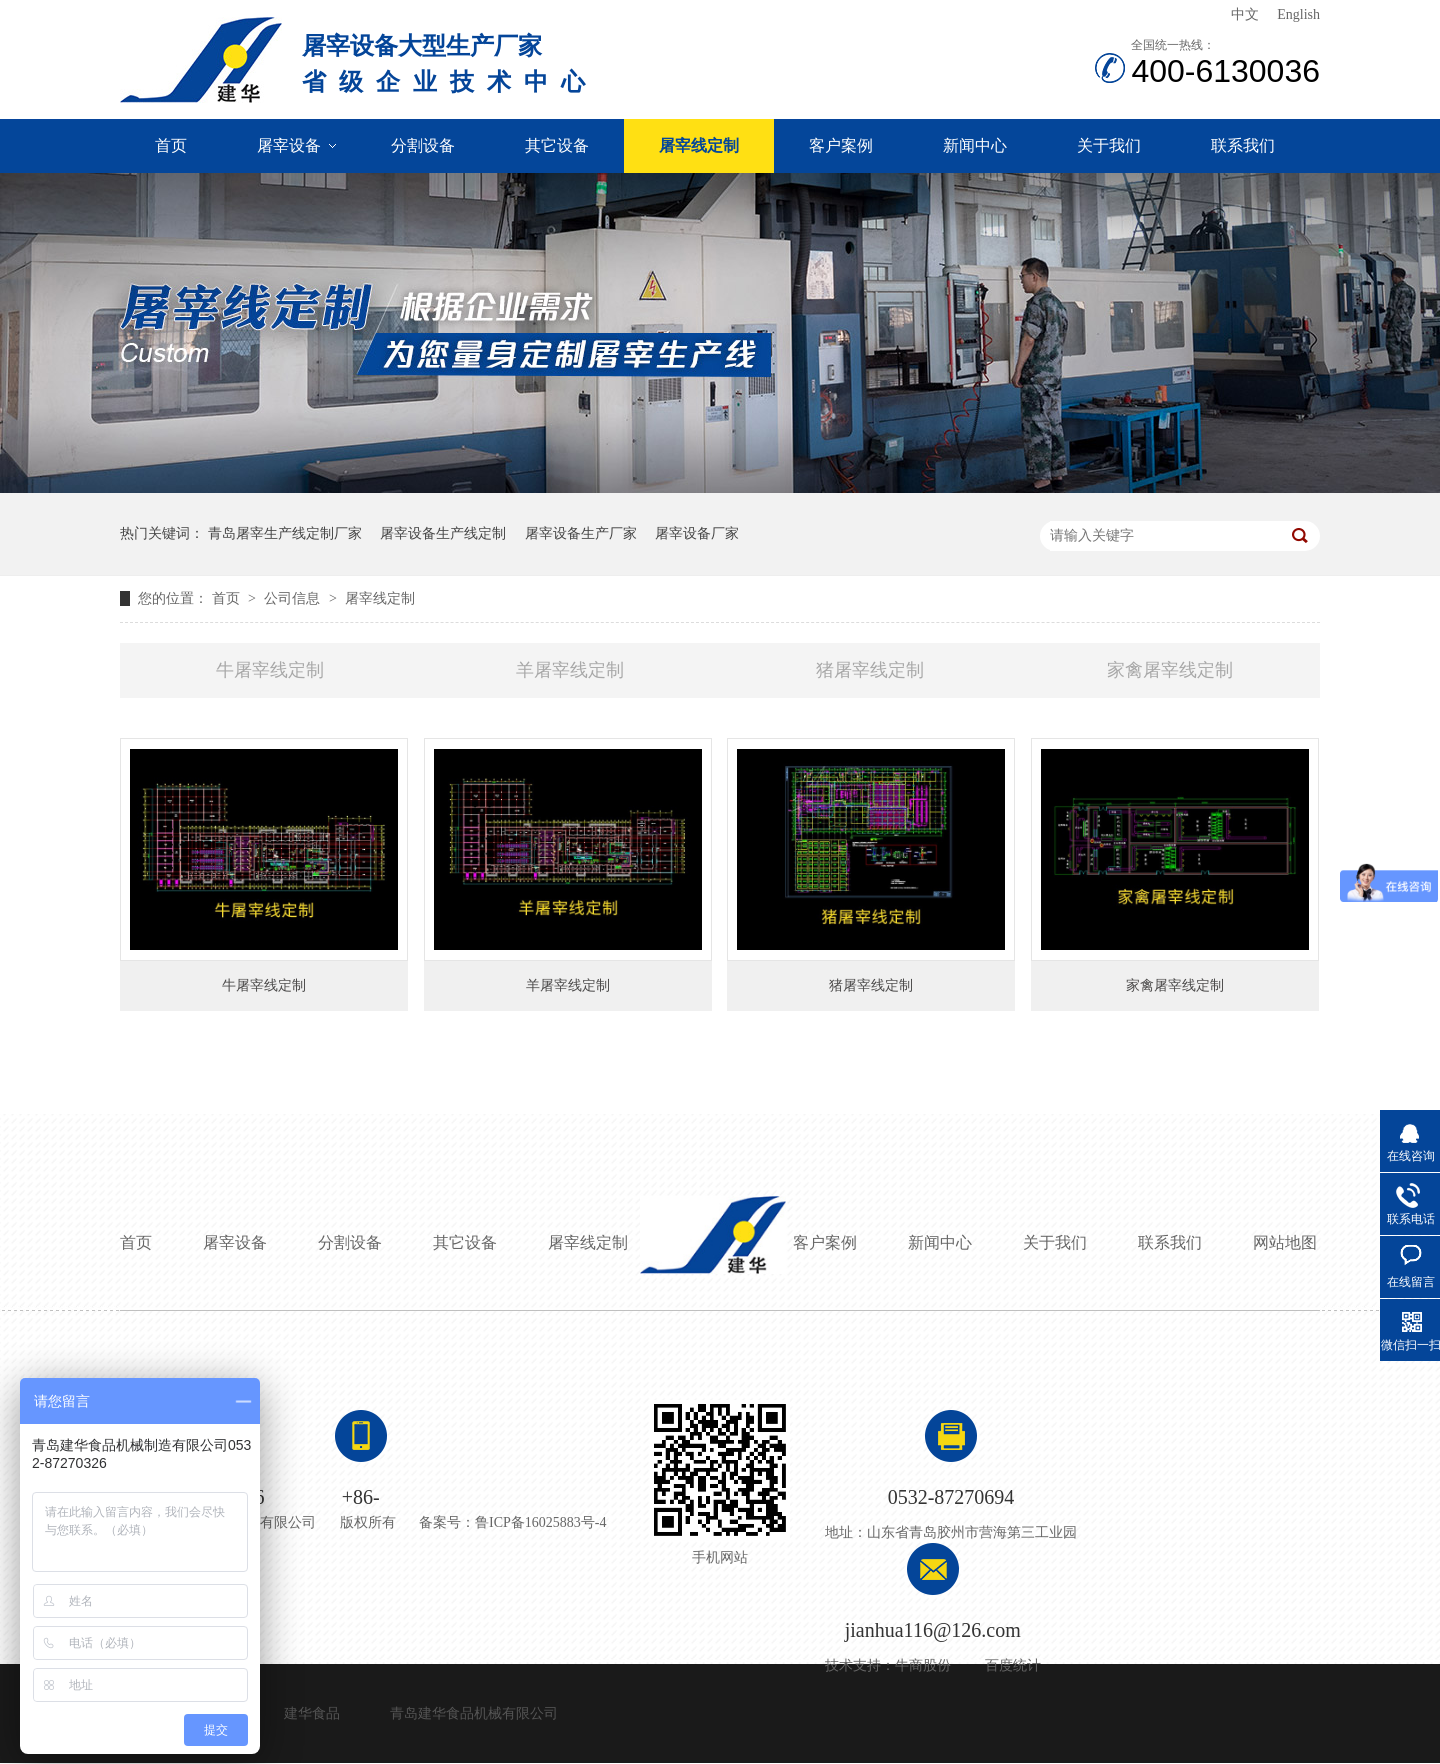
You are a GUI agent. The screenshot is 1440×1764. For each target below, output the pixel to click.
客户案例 (841, 145)
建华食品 (312, 1713)
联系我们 (1243, 145)
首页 (171, 145)
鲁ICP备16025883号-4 (540, 1522)
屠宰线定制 (699, 145)
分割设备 (423, 145)
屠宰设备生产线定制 (443, 533)
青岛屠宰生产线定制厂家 (285, 533)
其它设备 (557, 145)
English (1298, 14)
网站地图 (1285, 1242)
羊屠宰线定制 (570, 670)
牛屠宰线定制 (270, 670)
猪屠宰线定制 (870, 670)
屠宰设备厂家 (697, 533)
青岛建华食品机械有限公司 (474, 1713)
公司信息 (294, 598)
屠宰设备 (289, 145)
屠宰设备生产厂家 (581, 533)
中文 (1245, 14)
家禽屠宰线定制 (1170, 670)
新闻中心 (975, 145)
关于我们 (1109, 145)
